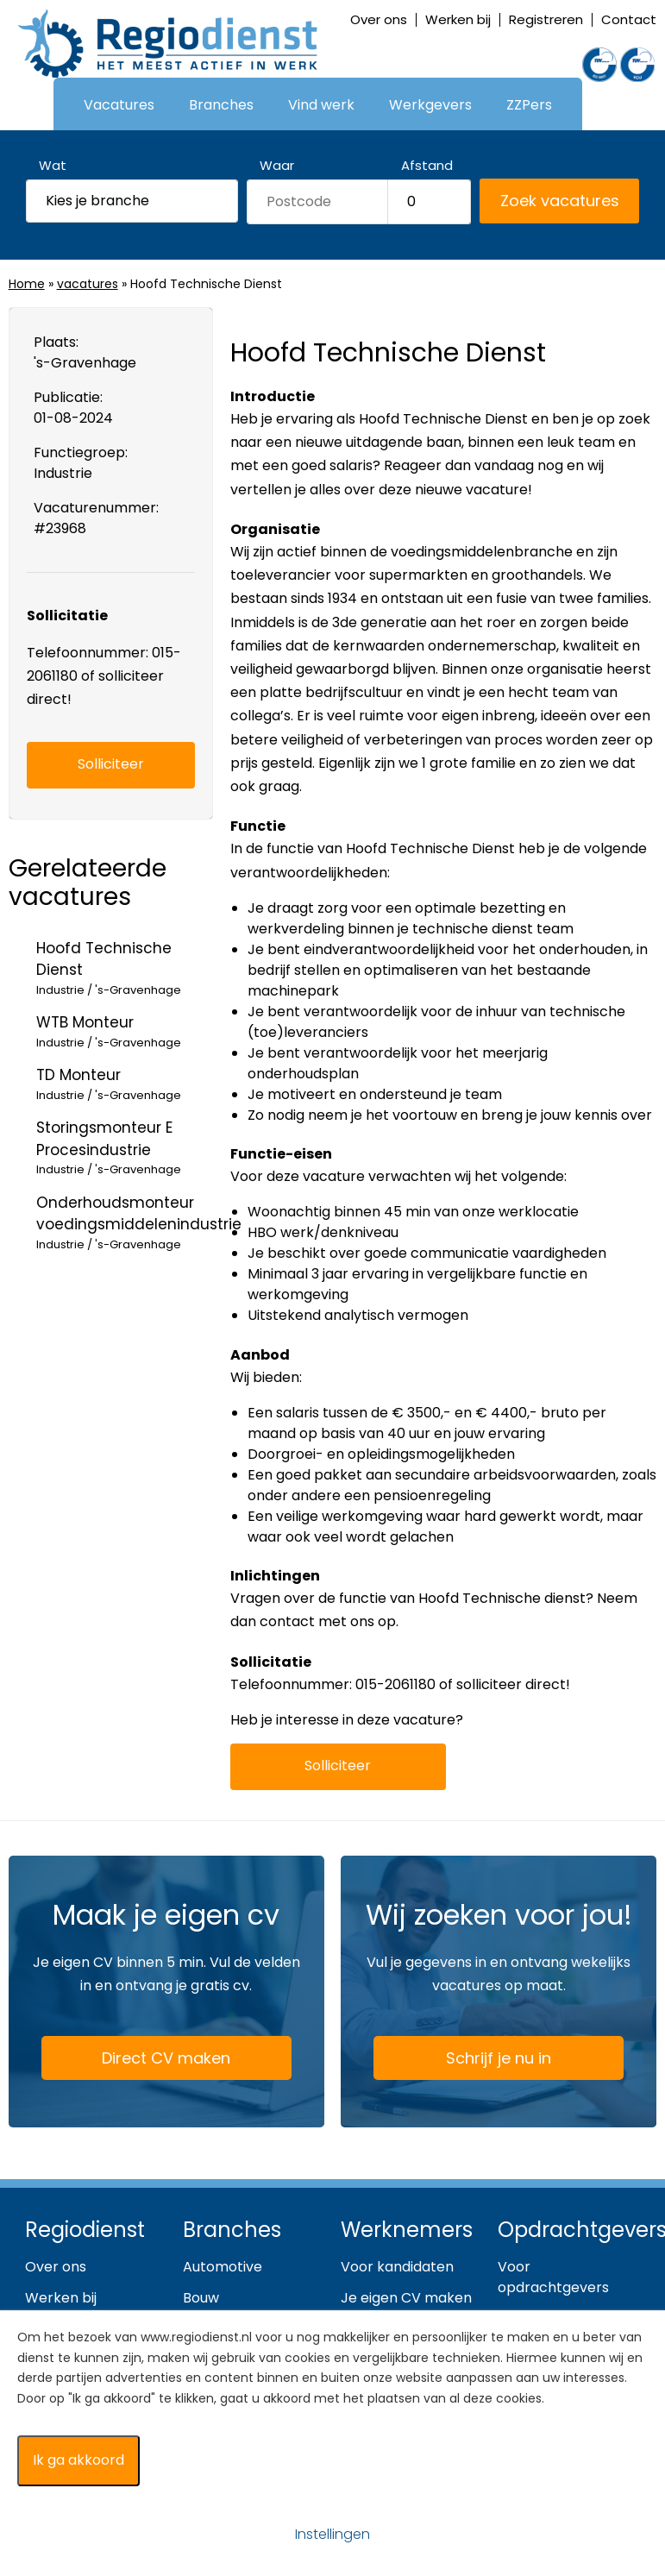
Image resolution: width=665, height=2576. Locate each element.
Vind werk (321, 105)
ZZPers (529, 105)
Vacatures (119, 105)
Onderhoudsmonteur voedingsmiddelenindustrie (139, 1222)
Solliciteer (337, 1765)
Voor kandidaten (397, 2267)
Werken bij (458, 19)
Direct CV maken (140, 2059)
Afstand (427, 165)
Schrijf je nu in (498, 2058)
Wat (52, 165)
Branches (221, 105)
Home (27, 283)
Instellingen (332, 2534)
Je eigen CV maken (406, 2298)
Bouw (201, 2298)
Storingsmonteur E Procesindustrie (125, 1147)
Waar (277, 165)
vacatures (87, 283)
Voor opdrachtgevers (553, 2277)
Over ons (378, 19)
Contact (628, 19)
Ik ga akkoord (78, 2460)
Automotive (222, 2267)
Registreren (546, 19)
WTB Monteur (125, 1031)
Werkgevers (430, 105)
